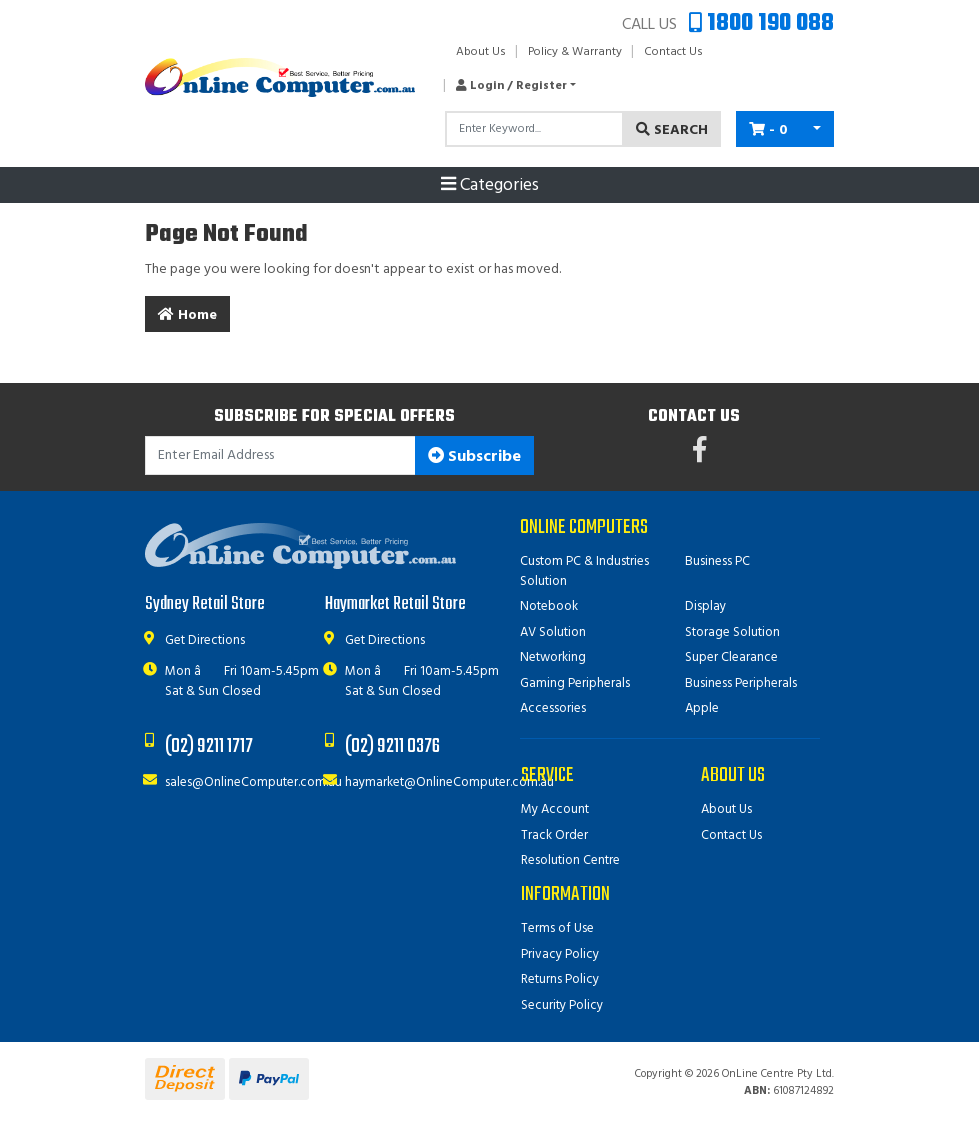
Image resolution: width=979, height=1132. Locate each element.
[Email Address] (281, 455)
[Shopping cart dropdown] (817, 129)
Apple (702, 708)
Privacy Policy (560, 954)
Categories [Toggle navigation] (490, 186)
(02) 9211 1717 (209, 746)
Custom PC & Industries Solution (584, 571)
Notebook (549, 606)
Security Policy (562, 1005)
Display (705, 606)
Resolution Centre (570, 860)
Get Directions (205, 640)
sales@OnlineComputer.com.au (253, 782)
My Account (555, 809)
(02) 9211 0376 (392, 746)
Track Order (554, 835)
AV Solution (553, 632)
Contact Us (673, 52)
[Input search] (534, 129)
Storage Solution (732, 632)
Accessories (553, 708)
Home (187, 315)
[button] (510, 86)
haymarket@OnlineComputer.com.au (449, 782)
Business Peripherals (741, 683)
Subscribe (474, 457)
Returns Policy (560, 979)
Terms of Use (557, 928)
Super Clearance (731, 657)
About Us (481, 52)
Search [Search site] (672, 130)
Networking (553, 657)
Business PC (717, 561)
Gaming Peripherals (575, 683)
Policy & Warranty (575, 52)
